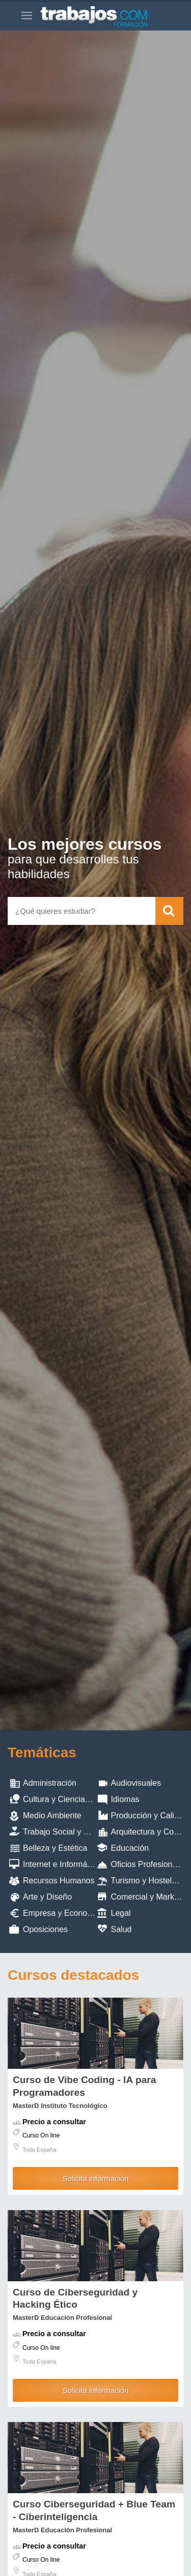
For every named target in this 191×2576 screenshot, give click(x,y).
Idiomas (125, 1799)
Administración (49, 1783)
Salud (121, 1929)
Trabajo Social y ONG (62, 1831)
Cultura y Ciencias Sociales (72, 1799)
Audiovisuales (136, 1783)
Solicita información (95, 2178)
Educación (130, 1848)
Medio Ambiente (52, 1815)
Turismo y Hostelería (148, 1880)
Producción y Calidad (149, 1815)
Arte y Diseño (47, 1896)
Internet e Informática (61, 1864)
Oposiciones (45, 1929)
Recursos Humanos (59, 1880)
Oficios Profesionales (149, 1864)
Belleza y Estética (55, 1848)
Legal (121, 1913)
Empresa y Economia (61, 1913)
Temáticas (42, 1752)
